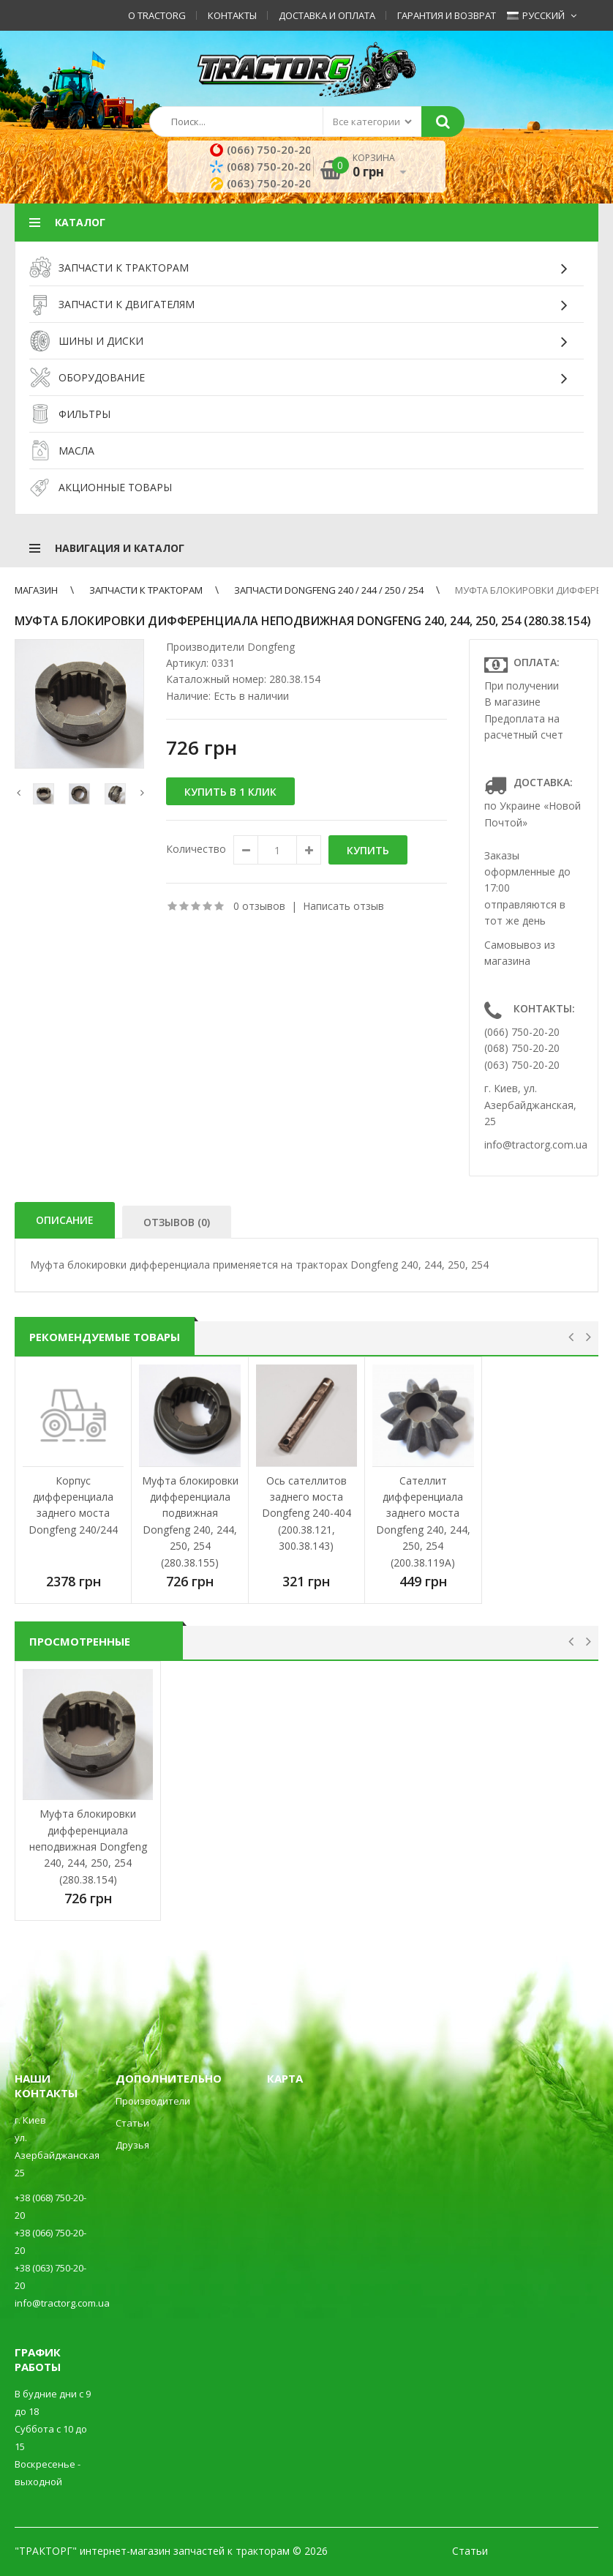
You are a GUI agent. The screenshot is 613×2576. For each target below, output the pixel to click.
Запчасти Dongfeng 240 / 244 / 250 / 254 (329, 590)
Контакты (232, 15)
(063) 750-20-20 (263, 183)
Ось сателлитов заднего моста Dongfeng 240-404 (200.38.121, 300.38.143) (306, 1513)
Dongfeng (271, 647)
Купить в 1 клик (230, 792)
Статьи (132, 2122)
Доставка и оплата (327, 15)
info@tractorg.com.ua (535, 1144)
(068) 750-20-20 (263, 166)
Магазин (36, 590)
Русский (536, 15)
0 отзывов (259, 906)
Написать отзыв (343, 906)
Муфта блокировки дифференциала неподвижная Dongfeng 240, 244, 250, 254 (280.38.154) (88, 1846)
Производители (153, 2101)
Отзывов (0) (176, 1222)
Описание (65, 1220)
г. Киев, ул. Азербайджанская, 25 (530, 1104)
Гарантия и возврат (446, 15)
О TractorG (157, 15)
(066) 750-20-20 (263, 149)
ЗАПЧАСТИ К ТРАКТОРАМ (146, 590)
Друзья (132, 2144)
